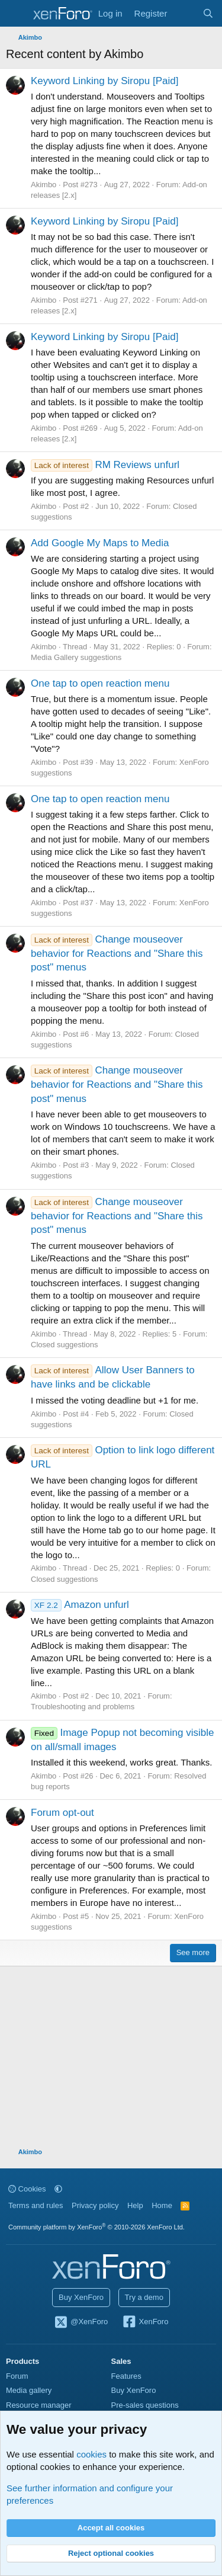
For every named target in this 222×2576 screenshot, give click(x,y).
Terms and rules (35, 2205)
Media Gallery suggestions (76, 657)
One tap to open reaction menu (100, 683)
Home (162, 2205)
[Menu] (16, 13)
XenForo (145, 2322)
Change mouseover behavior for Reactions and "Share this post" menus (116, 953)
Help (135, 2205)
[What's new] (184, 13)
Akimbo (43, 184)
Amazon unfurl (80, 1604)
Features (126, 2376)
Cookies (27, 2188)
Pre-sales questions (145, 2405)
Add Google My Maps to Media (100, 543)
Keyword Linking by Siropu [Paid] (104, 80)
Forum (17, 2376)
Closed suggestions (64, 1344)
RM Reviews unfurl (105, 464)
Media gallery (29, 2390)
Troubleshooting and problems (82, 1706)
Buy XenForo (81, 2297)
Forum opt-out (62, 1812)
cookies (91, 2454)
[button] (58, 2188)
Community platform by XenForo (96, 2227)
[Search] (208, 13)
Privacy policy (95, 2205)
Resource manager (39, 2405)
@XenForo (81, 2322)
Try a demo (144, 2297)
